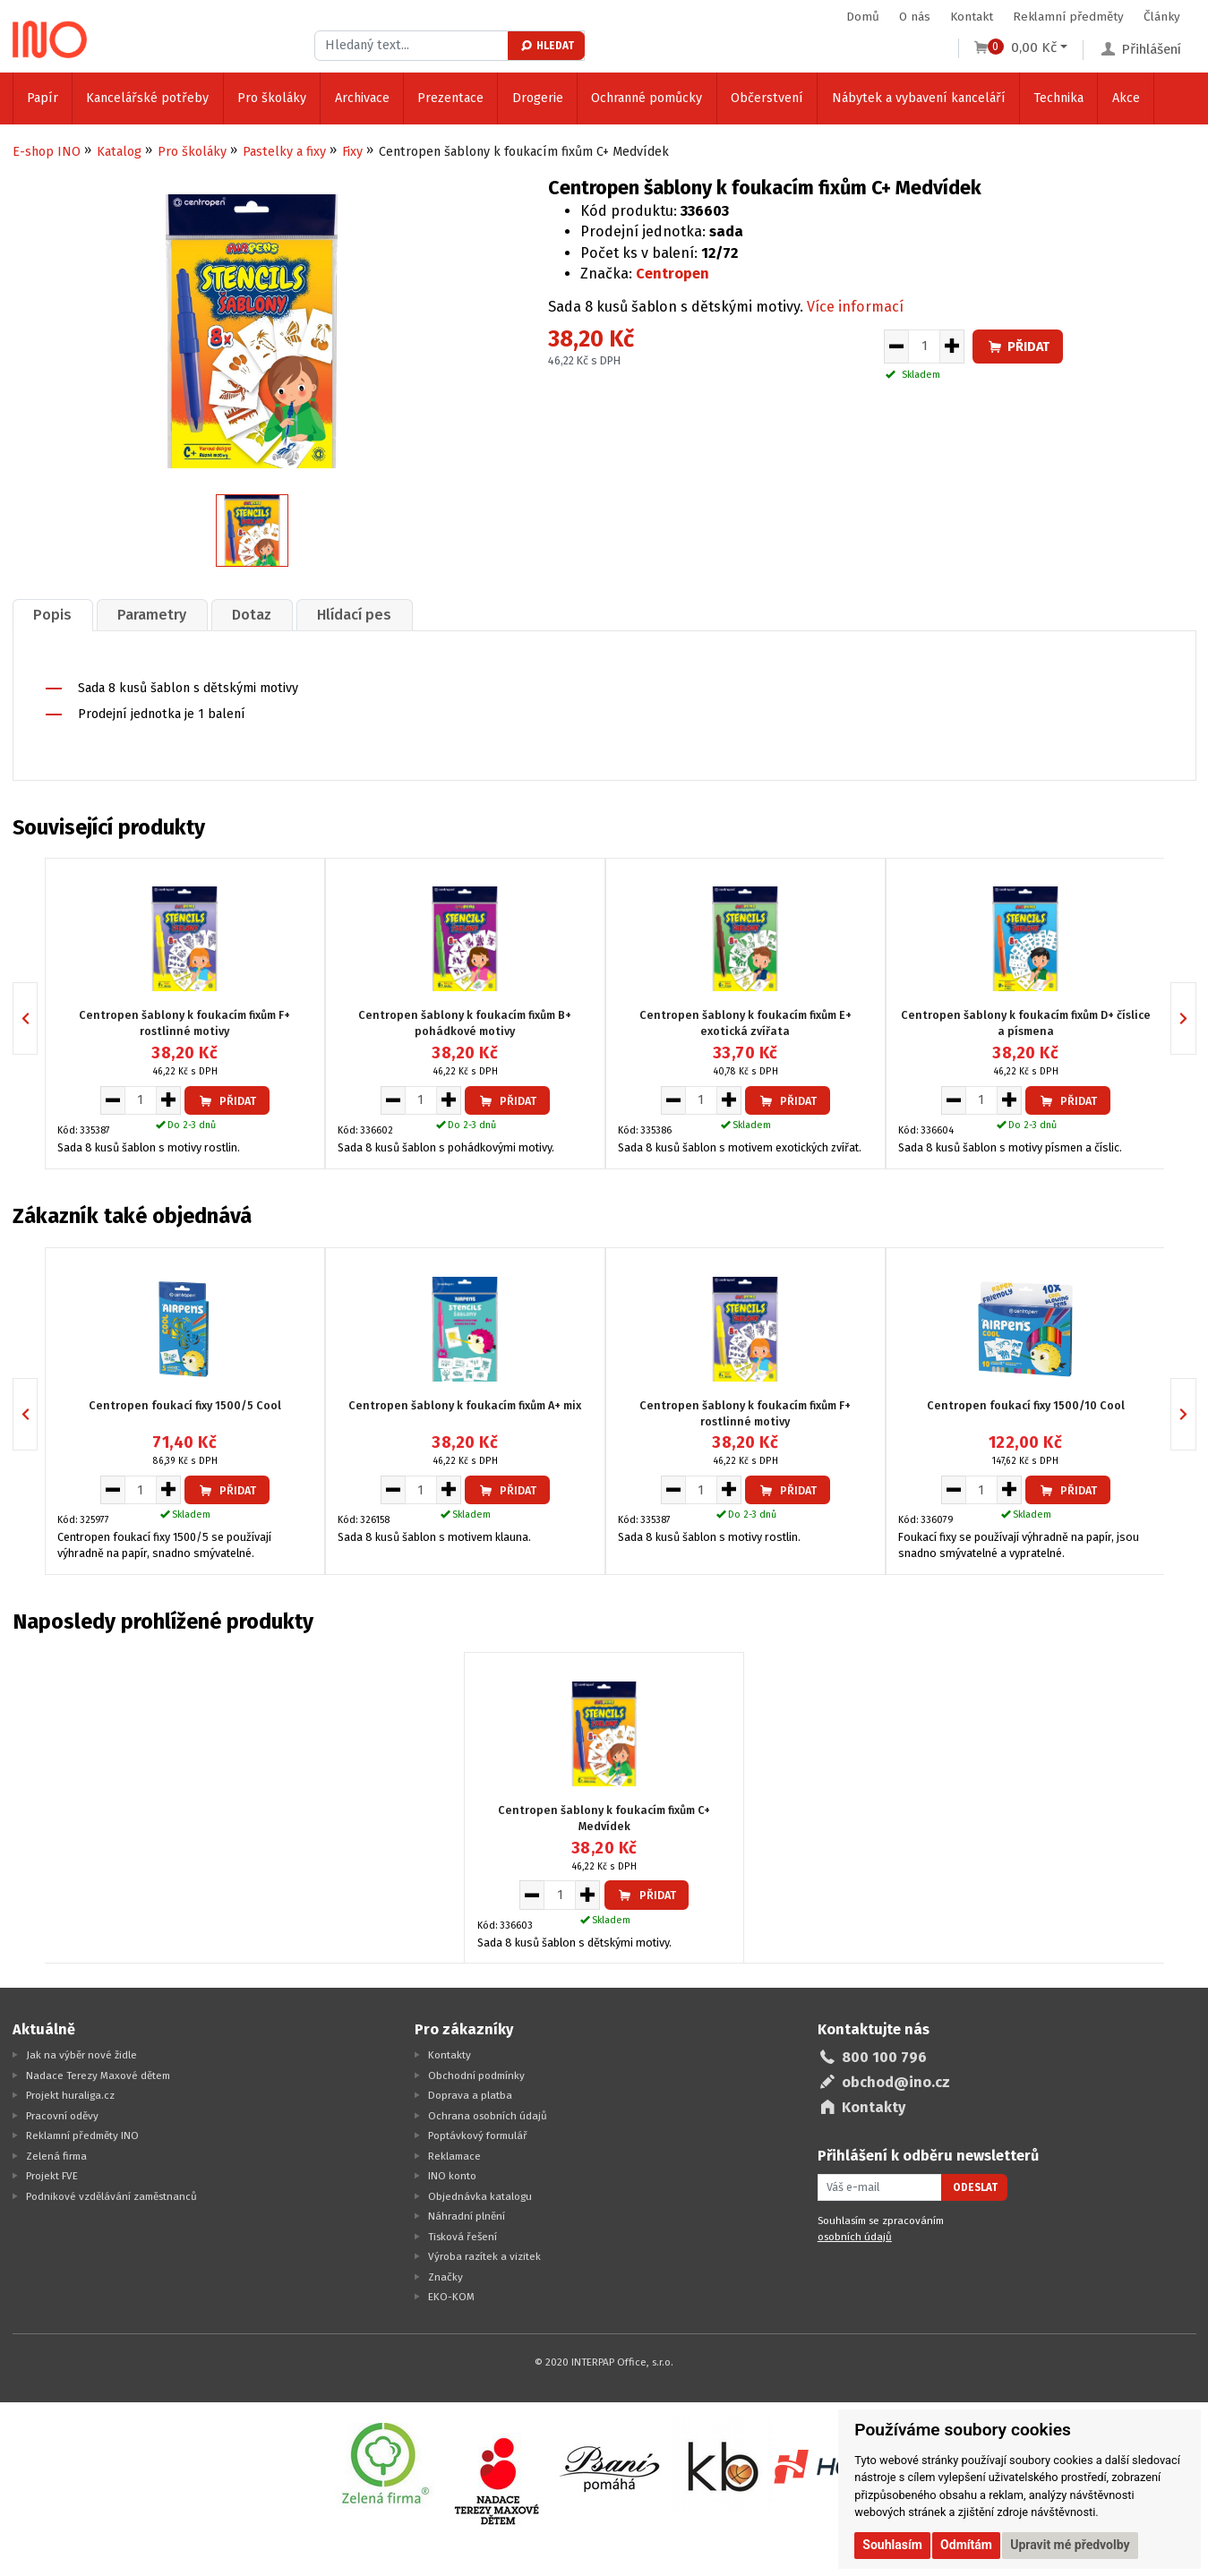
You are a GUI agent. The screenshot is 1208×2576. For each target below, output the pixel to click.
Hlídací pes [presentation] (354, 614)
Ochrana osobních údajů (487, 2116)
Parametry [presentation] (151, 614)
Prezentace (450, 98)
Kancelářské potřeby (147, 98)
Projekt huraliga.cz (70, 2095)
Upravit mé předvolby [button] (1069, 2544)
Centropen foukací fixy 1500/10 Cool (1026, 1404)
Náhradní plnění (466, 2216)
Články (1162, 16)
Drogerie (537, 98)
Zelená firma (56, 2156)
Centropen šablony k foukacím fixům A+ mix (464, 1404)
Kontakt (971, 16)
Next (1195, 1018)
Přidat (1018, 347)
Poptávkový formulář (477, 2135)
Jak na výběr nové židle (81, 2055)
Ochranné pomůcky (646, 98)
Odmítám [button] (966, 2544)
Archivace (362, 98)
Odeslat (975, 2187)
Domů (862, 16)
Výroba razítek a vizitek (484, 2256)
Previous (37, 1018)
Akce (1126, 98)
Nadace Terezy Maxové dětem (98, 2075)
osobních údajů (855, 2236)
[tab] (53, 614)
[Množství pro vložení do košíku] (924, 346)
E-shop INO (47, 151)
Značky (445, 2277)
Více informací (855, 306)
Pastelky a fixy (284, 151)
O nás (914, 16)
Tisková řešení (462, 2236)
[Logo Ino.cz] (50, 39)
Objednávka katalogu (480, 2196)
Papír (42, 98)
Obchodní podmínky (476, 2075)
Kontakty (449, 2055)
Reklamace (454, 2156)
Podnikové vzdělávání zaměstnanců (111, 2196)
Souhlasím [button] (892, 2544)
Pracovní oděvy (62, 2116)
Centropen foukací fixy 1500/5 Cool (185, 1404)
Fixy (352, 151)
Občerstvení (767, 98)
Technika (1058, 98)
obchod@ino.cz (896, 2082)
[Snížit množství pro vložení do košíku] (896, 346)
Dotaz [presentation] (251, 614)
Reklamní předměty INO (82, 2135)
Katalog (119, 151)
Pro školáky (271, 98)
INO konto (452, 2175)
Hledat (546, 45)
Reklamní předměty (1068, 16)
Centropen (672, 273)
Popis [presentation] (52, 614)
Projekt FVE (52, 2175)
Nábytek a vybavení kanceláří (919, 98)
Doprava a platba (470, 2095)
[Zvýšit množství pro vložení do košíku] (952, 346)
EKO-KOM (451, 2296)
